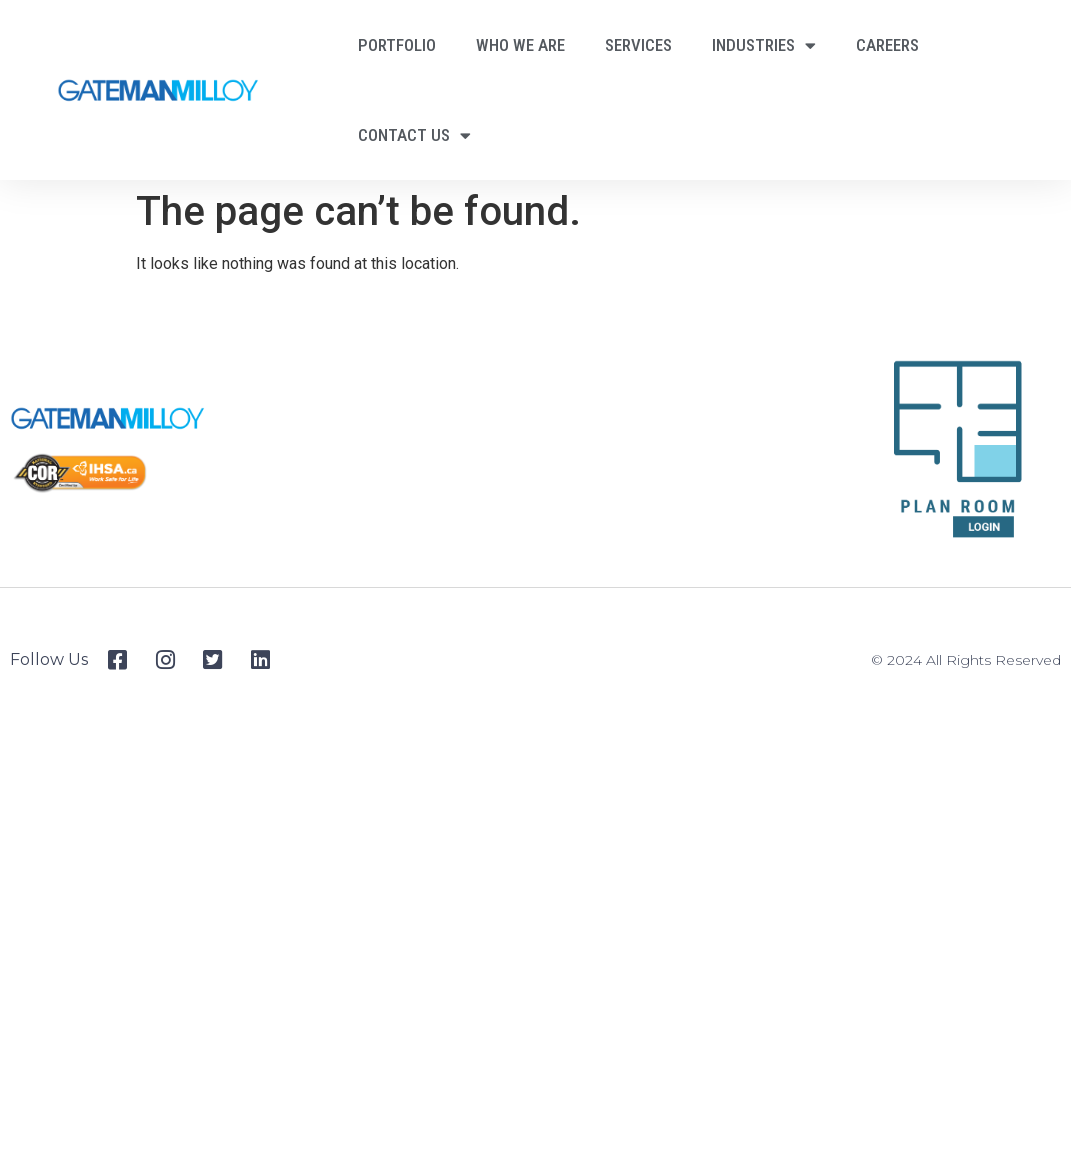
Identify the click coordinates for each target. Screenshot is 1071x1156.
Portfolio (397, 45)
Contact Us (414, 135)
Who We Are (520, 45)
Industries (764, 45)
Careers (887, 45)
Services (638, 45)
